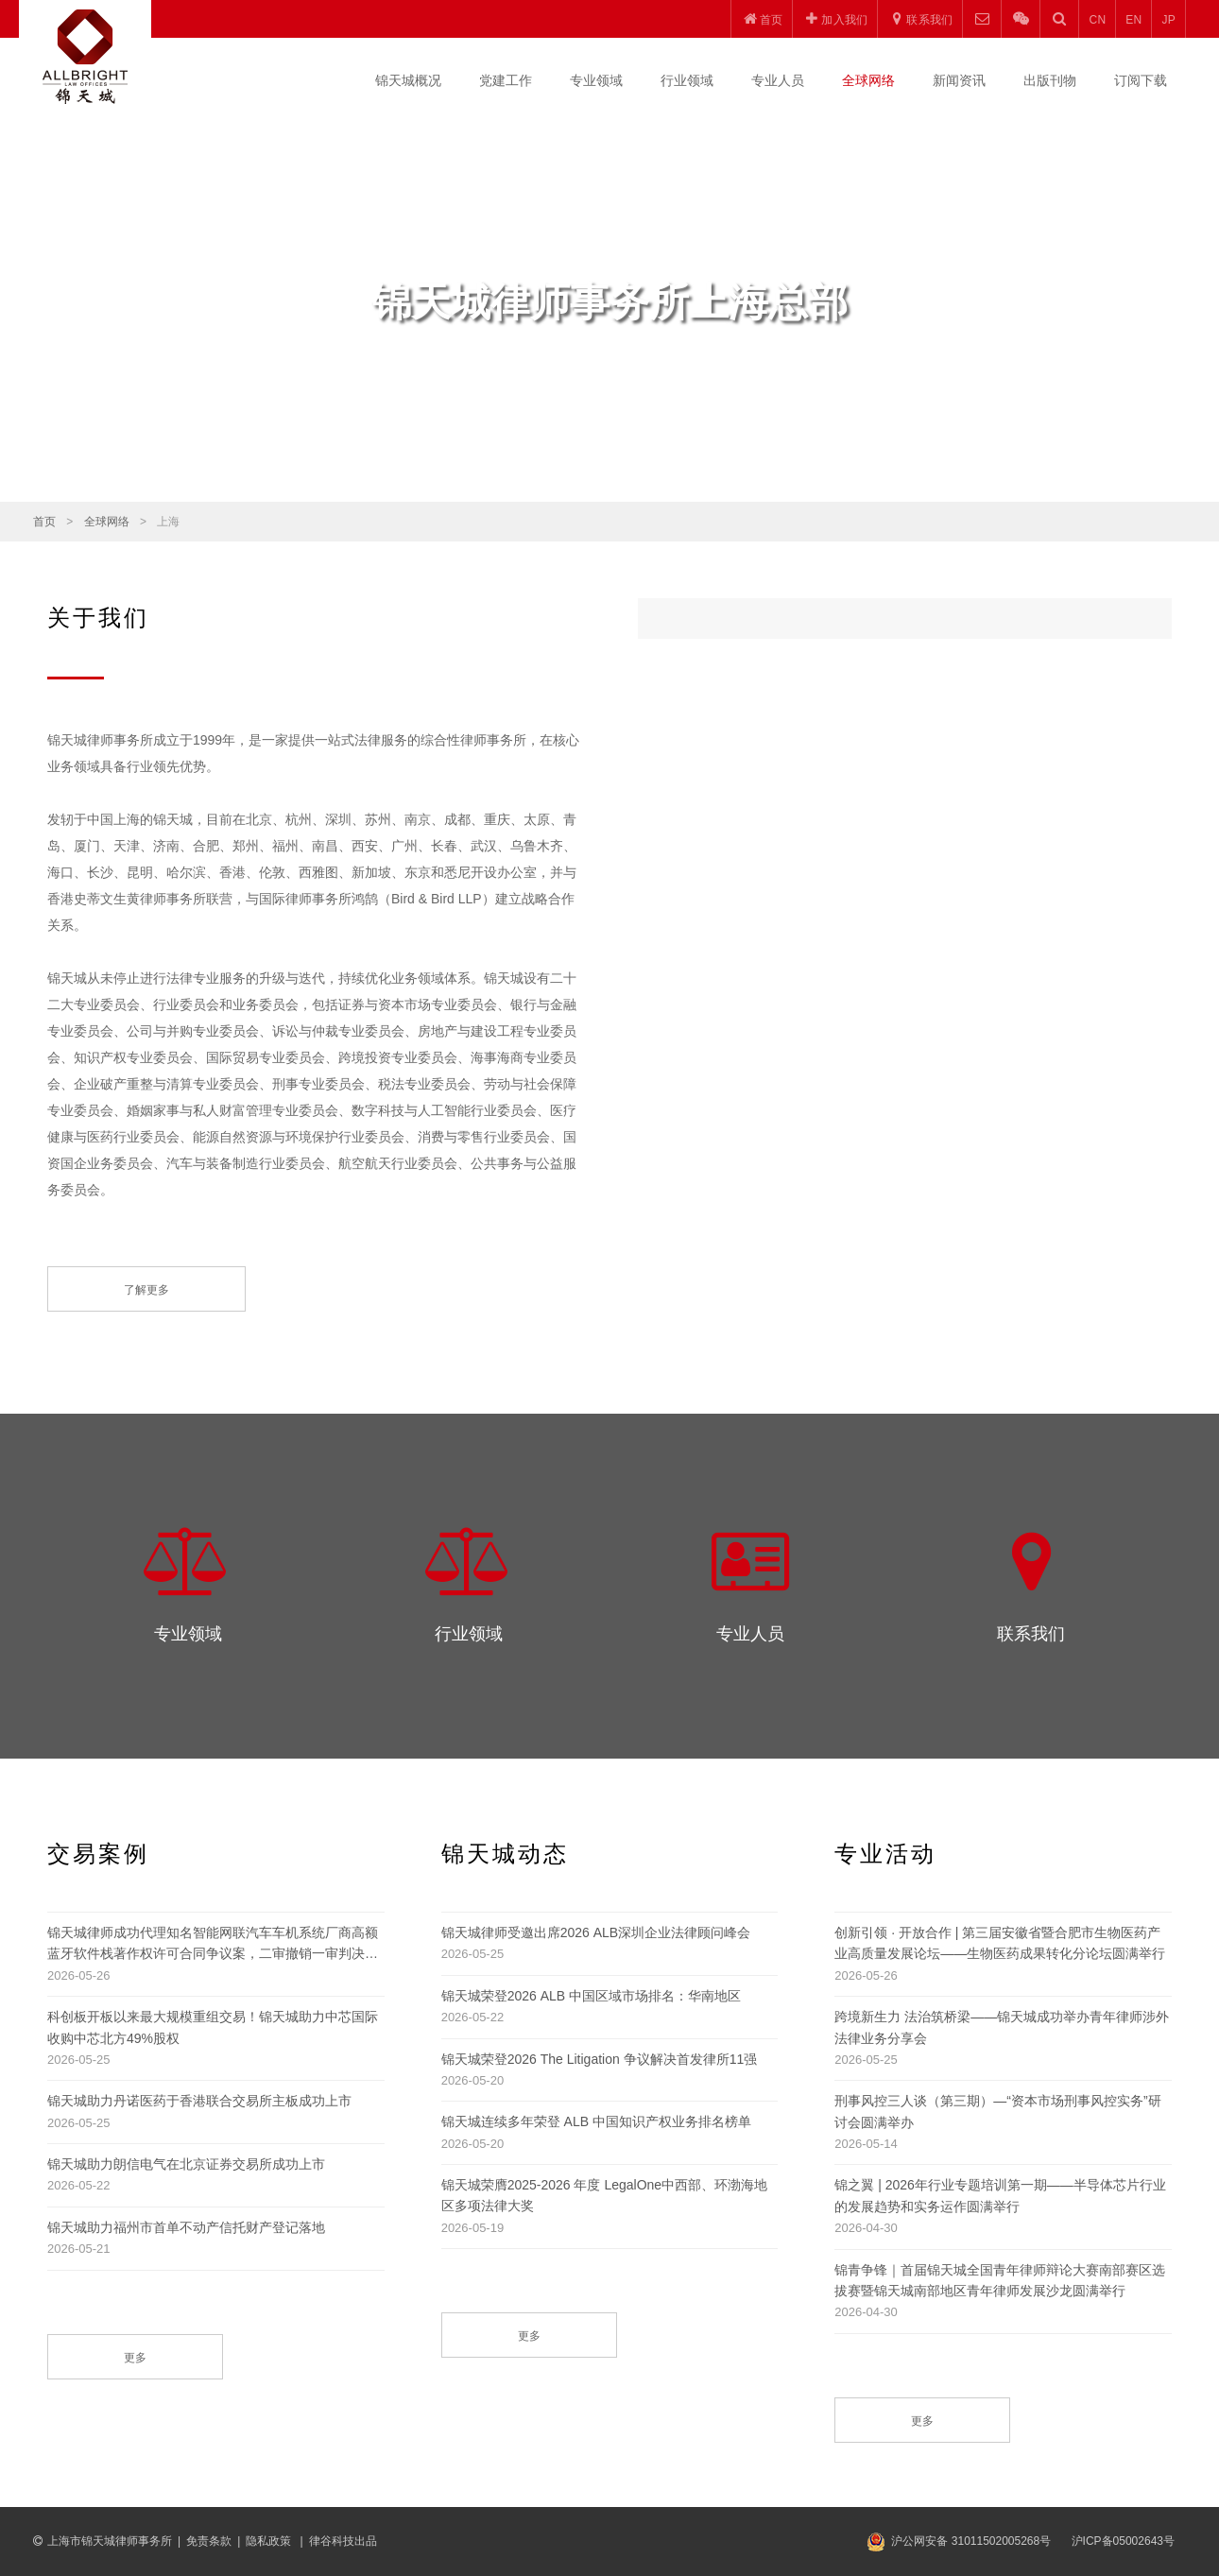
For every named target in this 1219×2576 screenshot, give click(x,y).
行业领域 (687, 80)
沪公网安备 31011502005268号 (971, 2541)
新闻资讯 (959, 80)
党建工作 (505, 80)
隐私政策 (270, 2541)
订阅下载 (1140, 80)
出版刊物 (1049, 80)
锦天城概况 (408, 80)
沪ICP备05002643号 (1123, 2541)
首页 (44, 521)
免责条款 (209, 2541)
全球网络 (868, 80)
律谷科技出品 (343, 2541)
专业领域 (596, 80)
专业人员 (777, 80)
